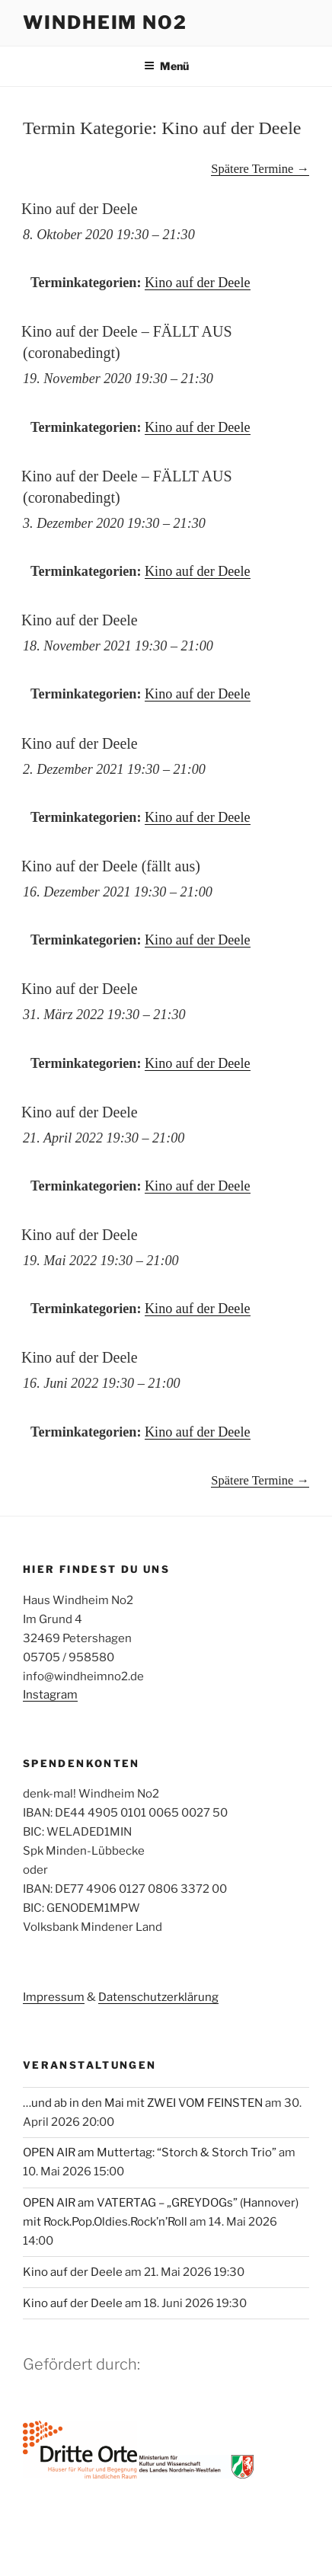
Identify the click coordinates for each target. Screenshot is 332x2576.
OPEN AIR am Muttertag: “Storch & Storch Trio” (149, 2152)
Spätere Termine (260, 168)
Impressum (54, 1997)
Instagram (50, 1695)
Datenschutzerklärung (158, 1997)
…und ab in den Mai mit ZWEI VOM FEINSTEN (143, 2103)
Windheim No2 (105, 22)
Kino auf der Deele (198, 282)
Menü (166, 65)
